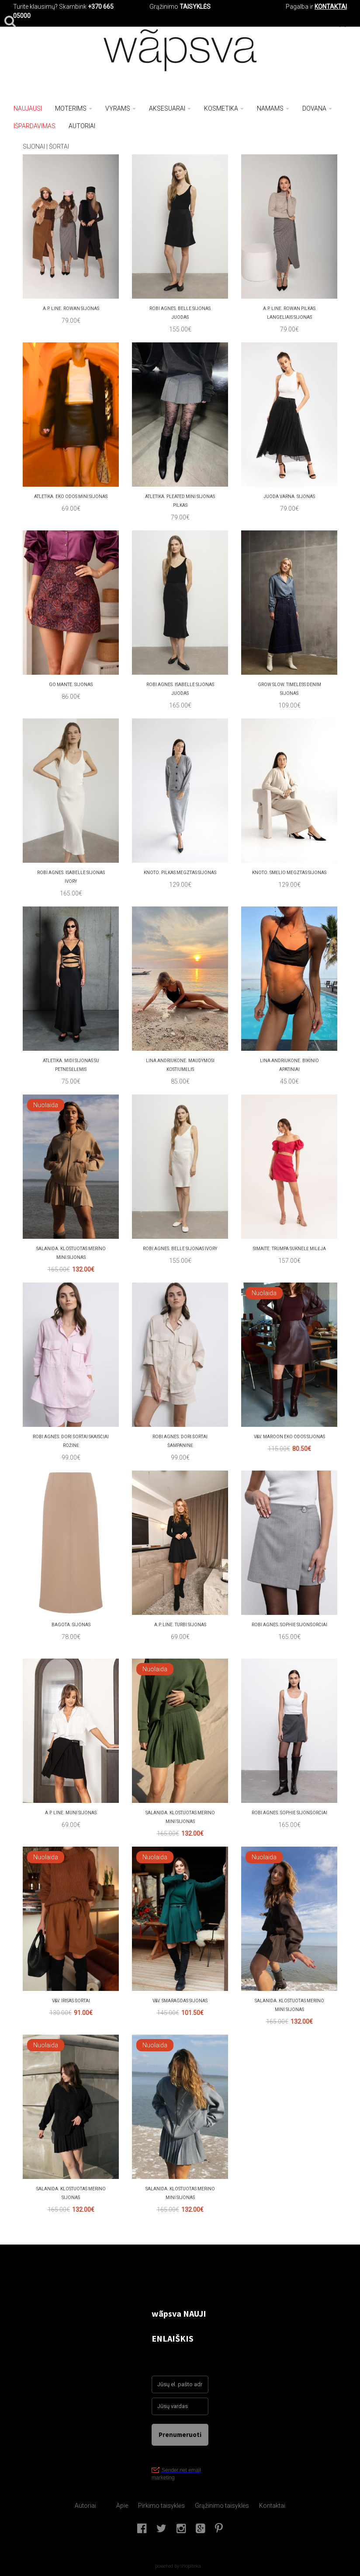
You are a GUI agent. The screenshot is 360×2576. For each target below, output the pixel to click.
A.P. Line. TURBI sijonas (180, 1624)
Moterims (73, 108)
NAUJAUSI (28, 108)
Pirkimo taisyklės (161, 2505)
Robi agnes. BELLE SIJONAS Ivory (180, 1248)
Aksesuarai (170, 108)
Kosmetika (224, 108)
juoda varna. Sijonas (289, 496)
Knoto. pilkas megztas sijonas (180, 872)
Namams (273, 108)
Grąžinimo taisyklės (222, 2505)
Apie (122, 2505)
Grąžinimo (164, 6)
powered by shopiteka (178, 2565)
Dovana (317, 108)
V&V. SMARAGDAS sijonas (180, 2000)
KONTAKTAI (331, 6)
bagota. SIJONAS (71, 1624)
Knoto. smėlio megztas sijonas (289, 872)
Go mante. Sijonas (71, 684)
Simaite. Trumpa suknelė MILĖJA (289, 1248)
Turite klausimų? (35, 6)
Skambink (73, 6)
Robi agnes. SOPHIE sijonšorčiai (289, 1624)
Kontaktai (272, 2505)
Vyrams (120, 108)
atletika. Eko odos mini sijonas (70, 496)
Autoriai (85, 2505)
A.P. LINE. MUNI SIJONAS (71, 1812)
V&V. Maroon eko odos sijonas (289, 1436)
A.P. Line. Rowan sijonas (71, 308)
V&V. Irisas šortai (71, 2000)
